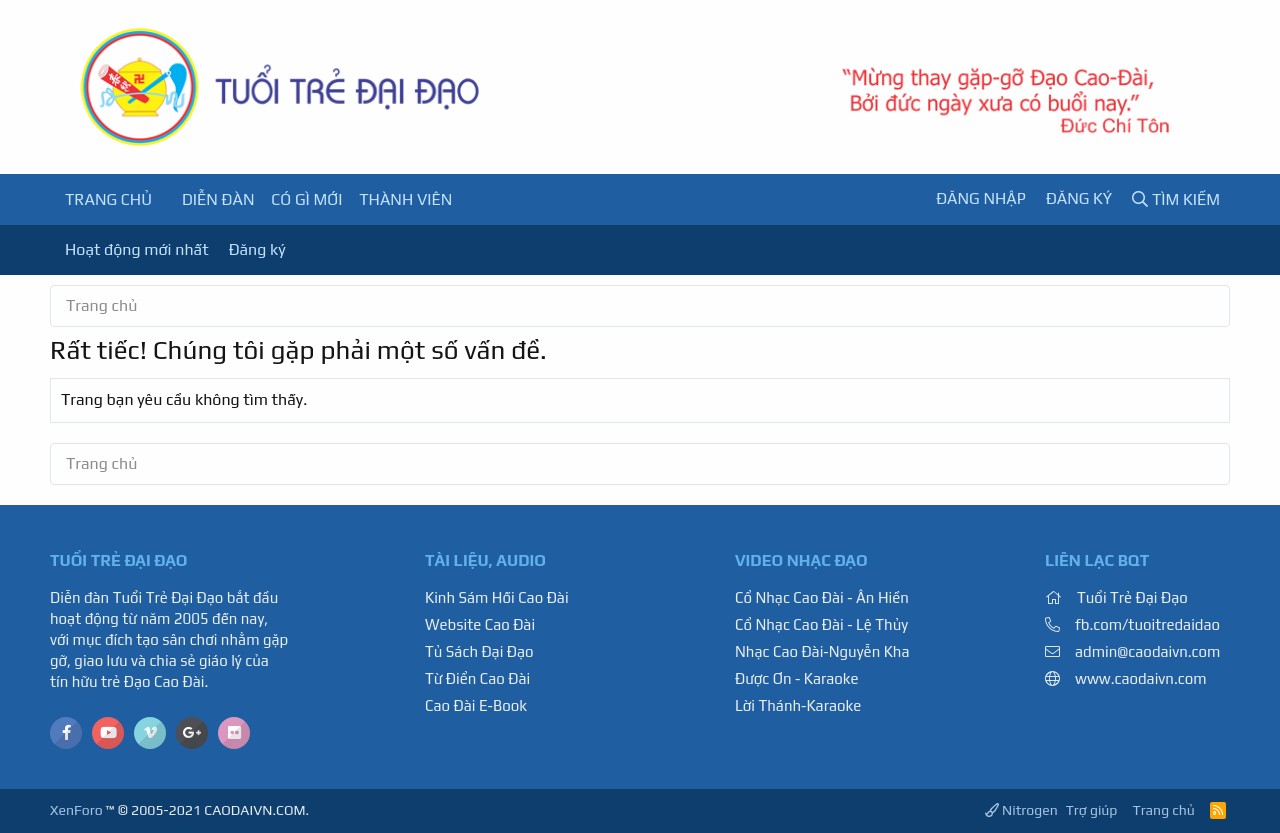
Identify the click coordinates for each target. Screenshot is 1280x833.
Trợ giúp (1092, 810)
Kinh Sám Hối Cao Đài (497, 597)
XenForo (76, 810)
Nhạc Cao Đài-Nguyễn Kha (822, 651)
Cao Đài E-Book (476, 705)
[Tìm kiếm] (1176, 199)
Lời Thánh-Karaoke (798, 705)
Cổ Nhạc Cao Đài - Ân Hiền (822, 597)
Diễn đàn (218, 199)
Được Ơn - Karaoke (797, 678)
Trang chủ (108, 199)
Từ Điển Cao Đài (477, 678)
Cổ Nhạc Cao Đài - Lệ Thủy (821, 624)
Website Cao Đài (480, 624)
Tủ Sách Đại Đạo (479, 651)
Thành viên (405, 199)
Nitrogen (1021, 810)
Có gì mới (306, 199)
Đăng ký (257, 249)
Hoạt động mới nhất (137, 249)
